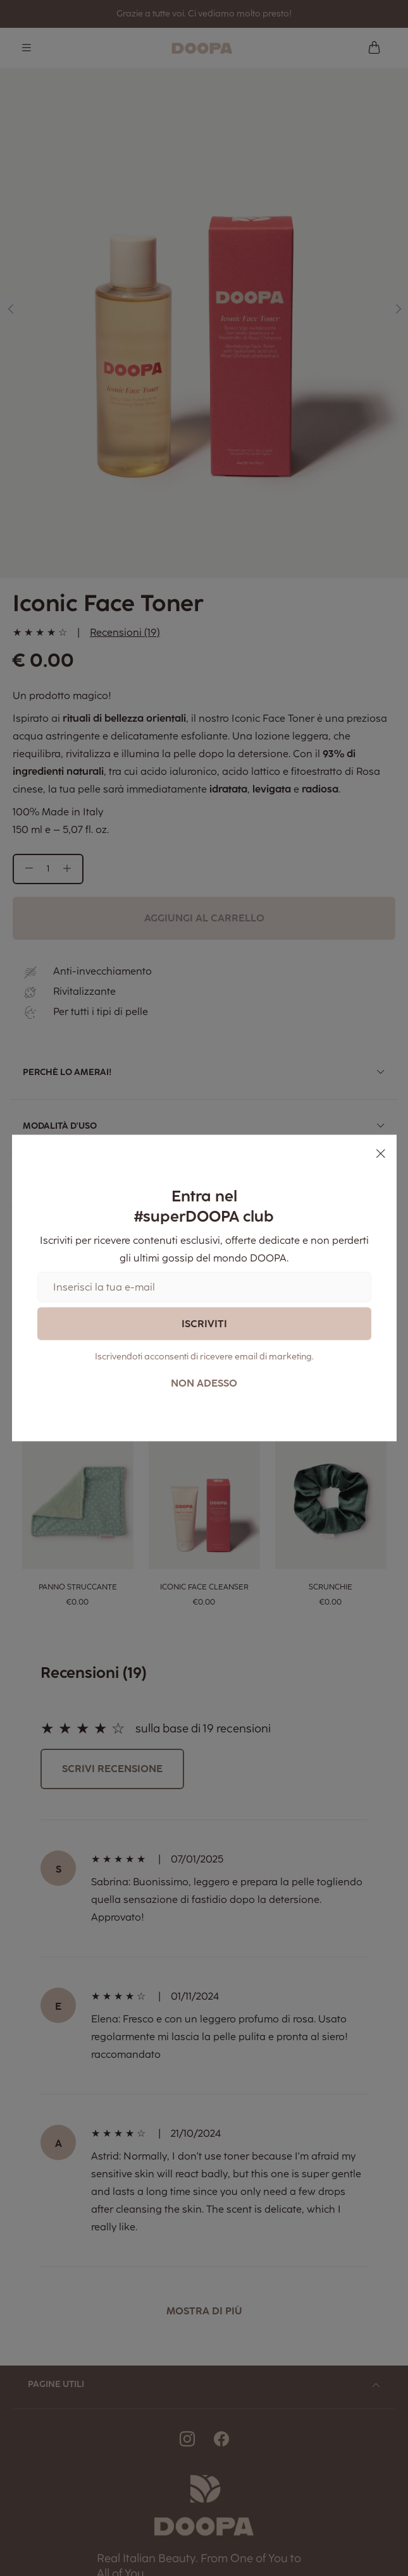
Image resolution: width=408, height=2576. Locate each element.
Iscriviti (204, 1323)
